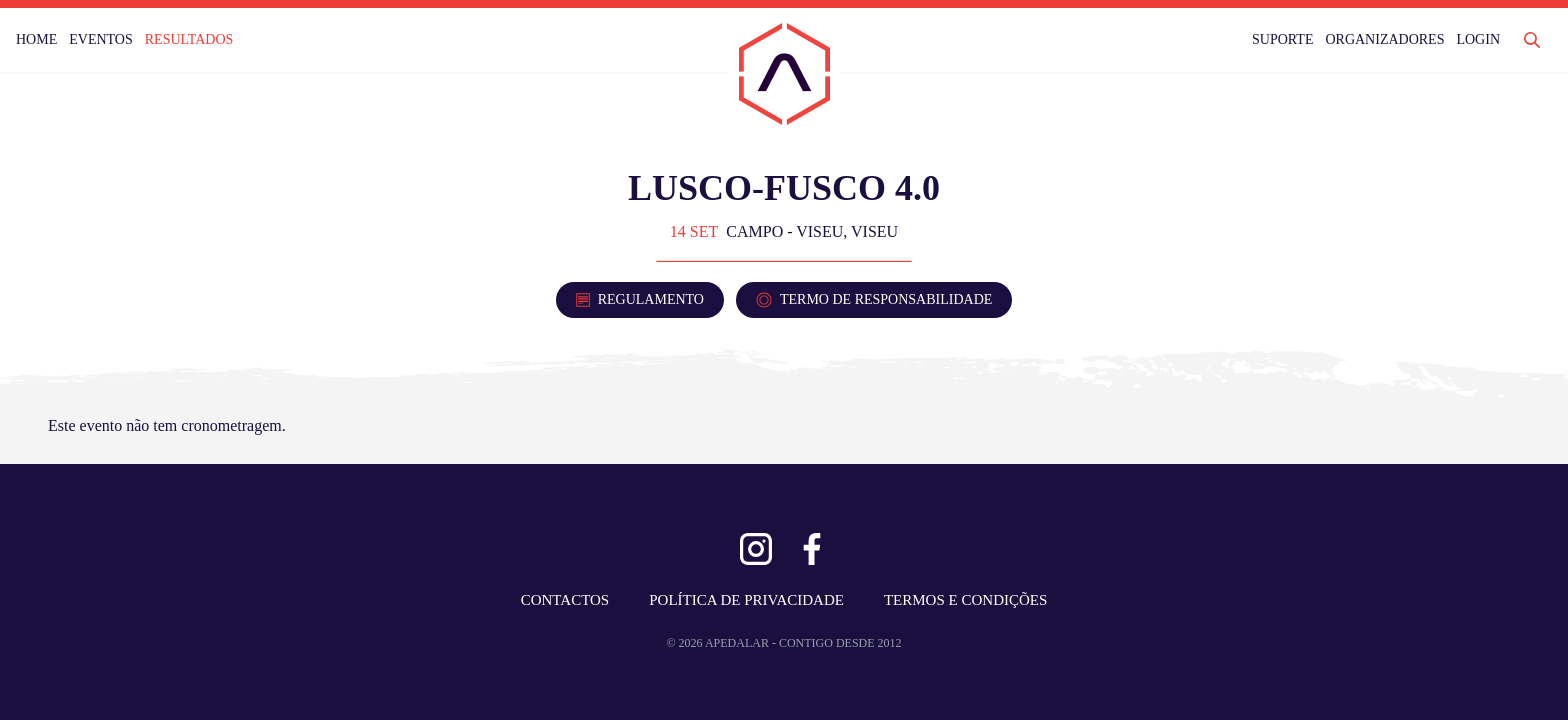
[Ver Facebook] (812, 549)
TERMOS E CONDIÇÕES (965, 600)
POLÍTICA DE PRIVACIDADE (746, 600)
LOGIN (1478, 39)
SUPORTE (1282, 39)
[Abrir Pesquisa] (1532, 40)
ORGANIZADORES (1384, 39)
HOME (36, 39)
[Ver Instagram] (756, 549)
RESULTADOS (189, 39)
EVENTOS (101, 39)
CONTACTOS (565, 600)
